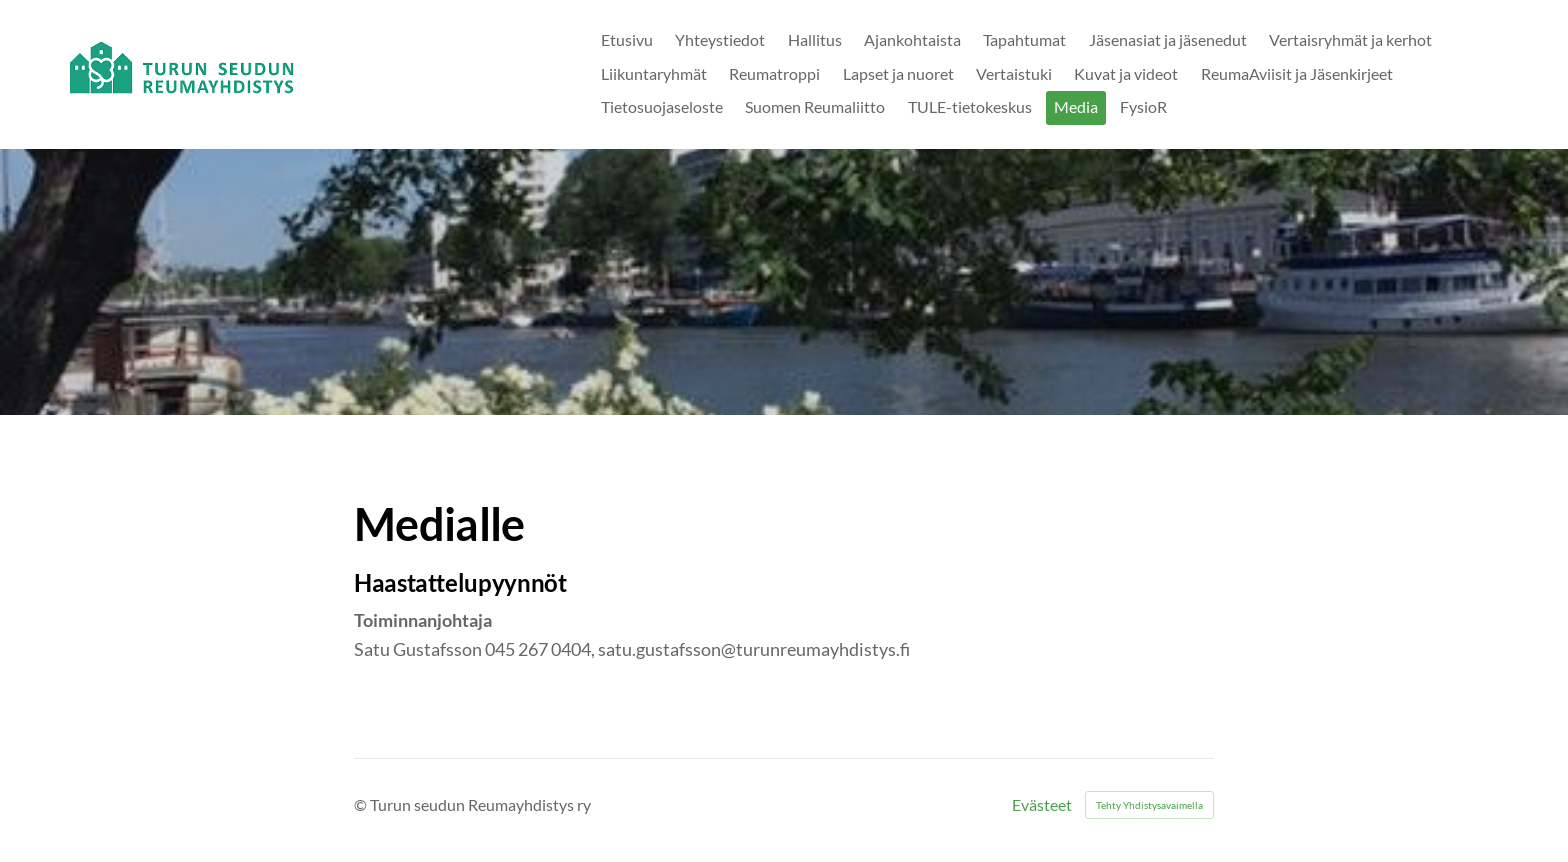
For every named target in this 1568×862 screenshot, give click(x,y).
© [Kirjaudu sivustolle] (362, 804)
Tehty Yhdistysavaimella (1149, 805)
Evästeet (1042, 805)
